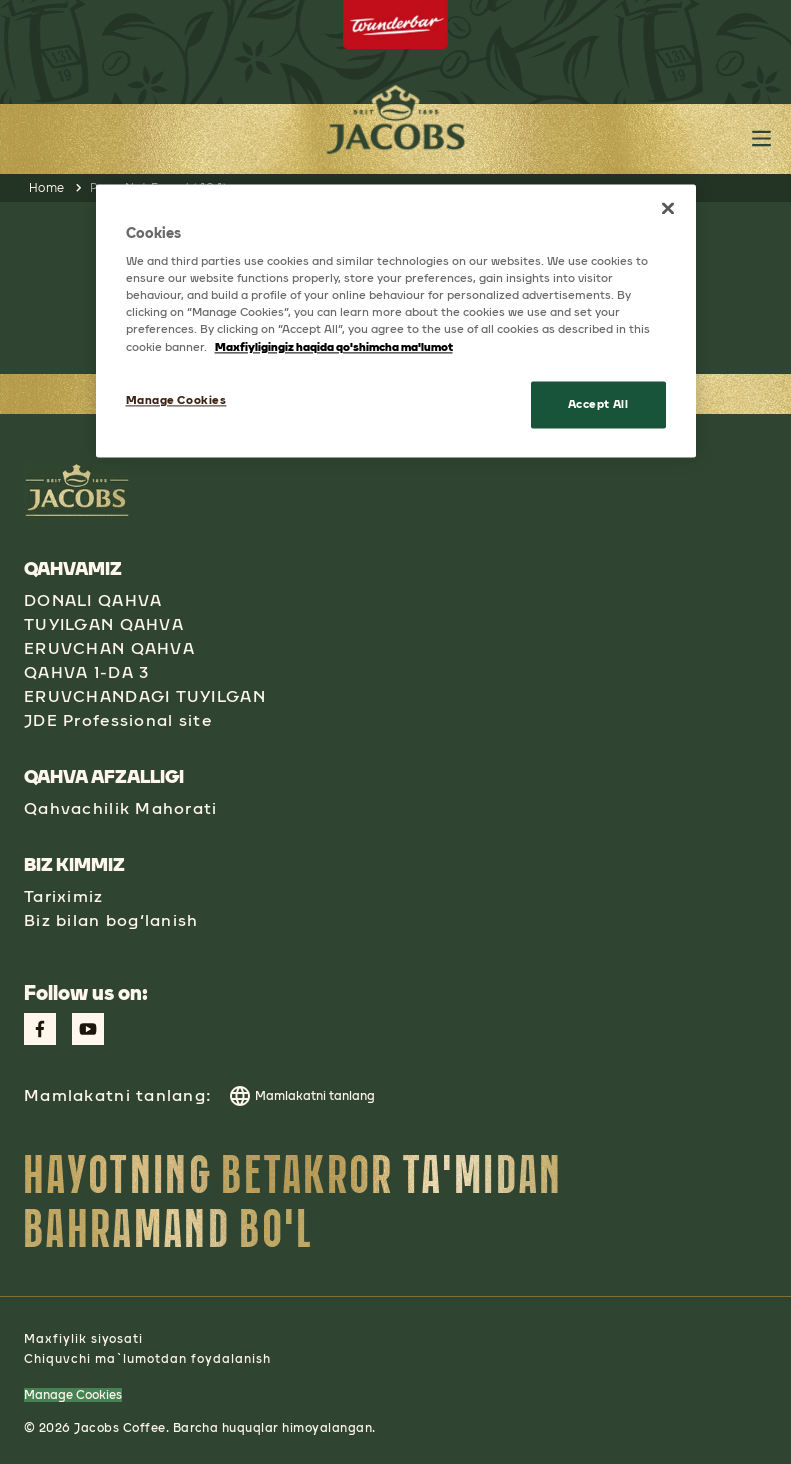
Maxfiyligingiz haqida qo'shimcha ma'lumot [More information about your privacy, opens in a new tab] (334, 347)
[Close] (668, 208)
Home (47, 188)
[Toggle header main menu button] (761, 138)
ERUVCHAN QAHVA (109, 648)
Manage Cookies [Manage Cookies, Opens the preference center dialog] (176, 400)
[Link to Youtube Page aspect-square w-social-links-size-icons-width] (88, 1029)
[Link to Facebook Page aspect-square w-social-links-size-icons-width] (40, 1029)
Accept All (598, 404)
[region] (396, 321)
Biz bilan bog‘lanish (111, 920)
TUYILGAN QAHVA (104, 624)
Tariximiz (64, 896)
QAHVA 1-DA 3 (86, 672)
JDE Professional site (118, 720)
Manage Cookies (73, 1395)
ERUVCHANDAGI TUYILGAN (145, 696)
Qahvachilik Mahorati (121, 808)
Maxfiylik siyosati (83, 1339)
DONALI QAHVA (93, 600)
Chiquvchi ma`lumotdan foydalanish (147, 1359)
